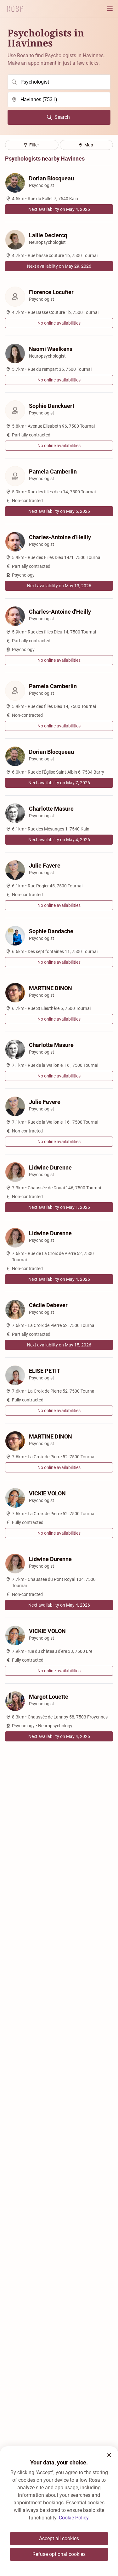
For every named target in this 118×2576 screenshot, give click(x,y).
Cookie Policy (73, 2518)
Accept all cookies (59, 2538)
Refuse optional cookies (59, 2554)
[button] (109, 2455)
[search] (59, 82)
